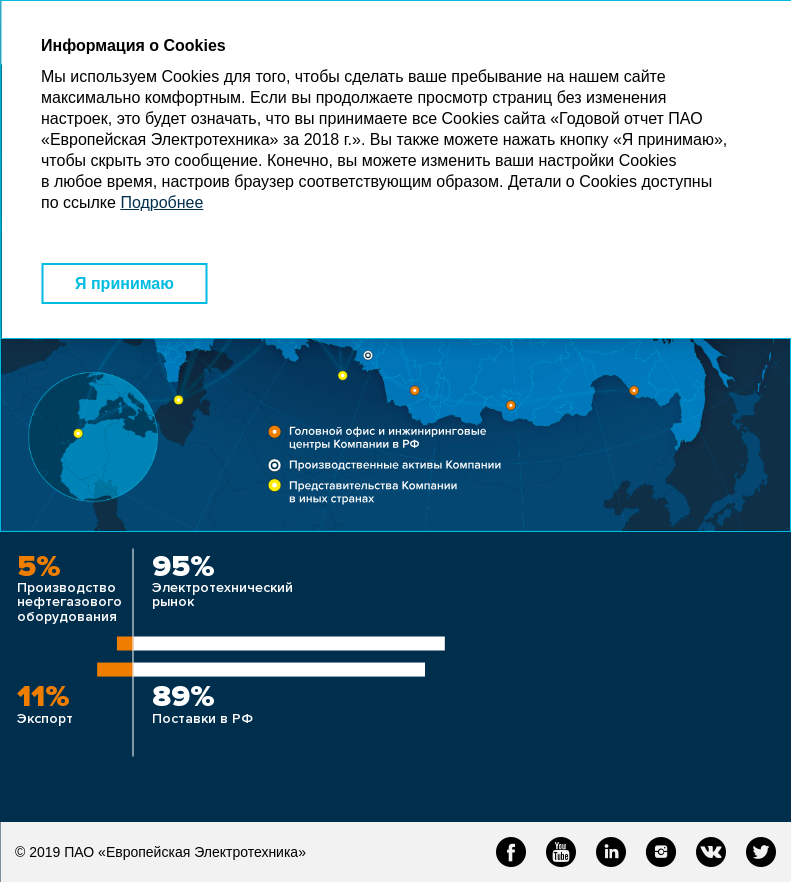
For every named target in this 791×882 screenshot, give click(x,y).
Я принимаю (124, 283)
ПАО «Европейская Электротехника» (185, 852)
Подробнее (161, 202)
